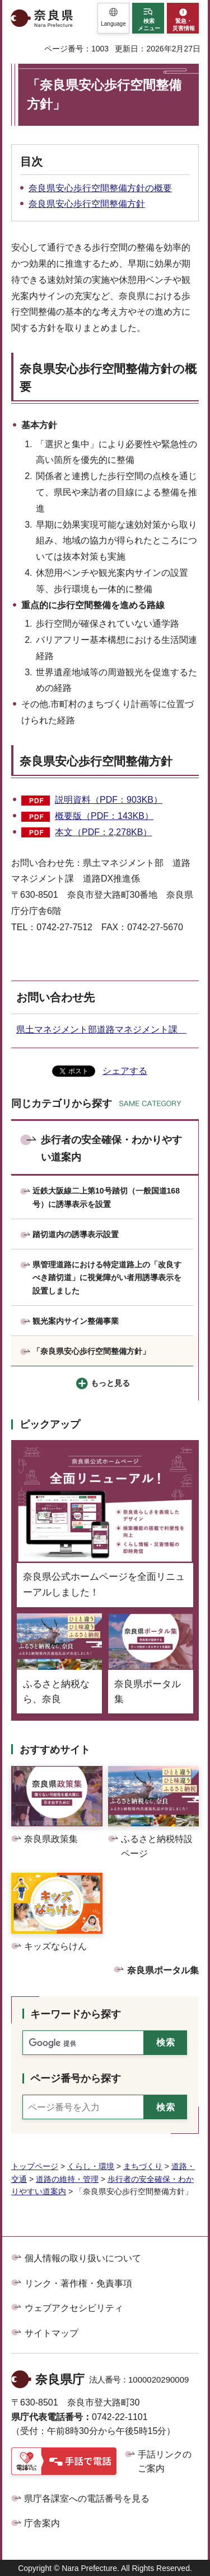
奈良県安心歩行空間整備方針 (87, 204)
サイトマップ (51, 2333)
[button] (113, 18)
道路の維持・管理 (67, 2179)
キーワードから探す (75, 2014)
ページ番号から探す (75, 2078)
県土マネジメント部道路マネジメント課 (101, 1029)
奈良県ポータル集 (163, 1970)
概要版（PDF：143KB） (104, 816)
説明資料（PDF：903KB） (108, 799)
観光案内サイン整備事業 (75, 1321)
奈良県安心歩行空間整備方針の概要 (100, 188)
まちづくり (142, 2166)
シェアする (124, 1071)
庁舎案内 (42, 2523)
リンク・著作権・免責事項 (78, 2283)
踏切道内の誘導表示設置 (75, 1234)
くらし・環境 (90, 2166)
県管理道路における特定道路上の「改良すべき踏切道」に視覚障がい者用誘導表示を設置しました (106, 1278)
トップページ (34, 2166)
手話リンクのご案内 (165, 2462)
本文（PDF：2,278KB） (103, 832)
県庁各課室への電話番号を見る (87, 2498)
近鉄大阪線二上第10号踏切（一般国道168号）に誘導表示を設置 (106, 1197)
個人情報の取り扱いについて (83, 2258)
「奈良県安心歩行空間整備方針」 (91, 1351)
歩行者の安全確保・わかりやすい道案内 (111, 1148)
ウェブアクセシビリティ (74, 2308)
